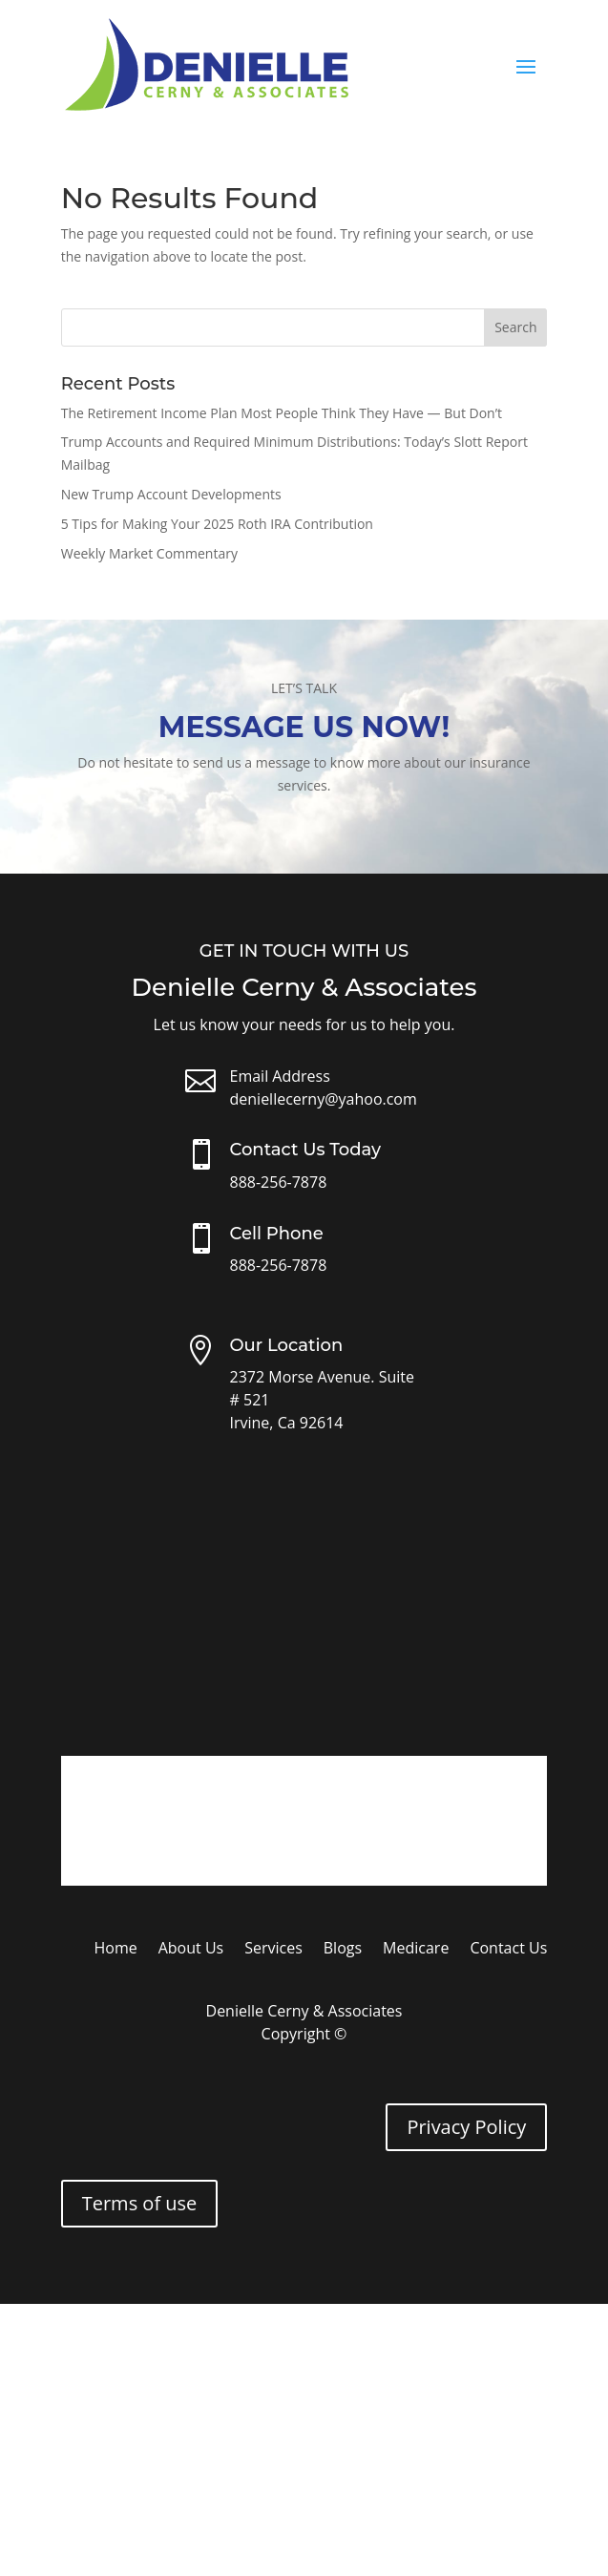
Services (273, 1949)
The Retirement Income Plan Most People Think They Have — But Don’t (281, 413)
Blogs (343, 1949)
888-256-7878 (278, 1182)
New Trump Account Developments (171, 494)
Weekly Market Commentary (149, 553)
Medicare (416, 1949)
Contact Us (508, 1949)
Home (115, 1949)
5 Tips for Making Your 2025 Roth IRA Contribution (217, 524)
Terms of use (140, 2203)
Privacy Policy (466, 2127)
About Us (191, 1949)
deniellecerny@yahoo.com (323, 1098)
